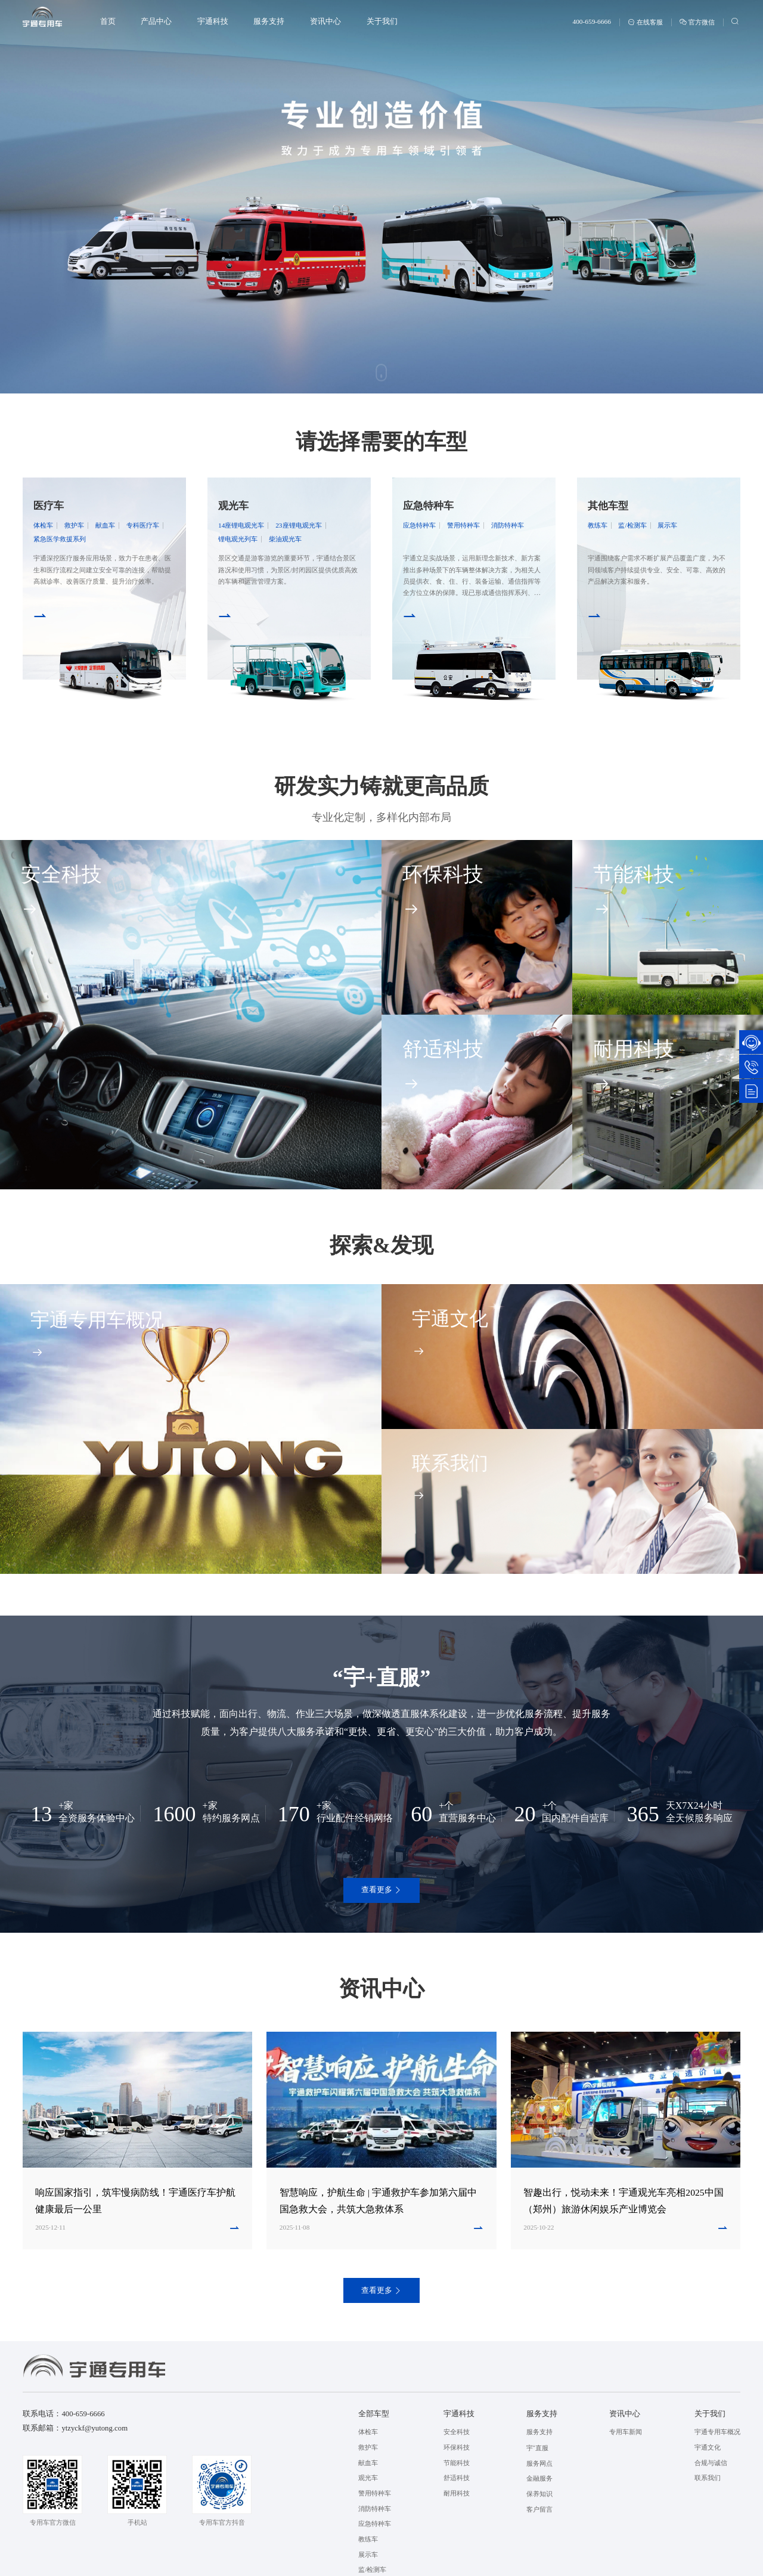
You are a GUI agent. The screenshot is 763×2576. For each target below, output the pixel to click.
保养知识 (539, 2493)
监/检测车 (632, 525)
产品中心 (156, 21)
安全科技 (456, 2431)
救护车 (74, 525)
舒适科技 (456, 2477)
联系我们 (707, 2477)
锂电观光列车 (238, 539)
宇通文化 (707, 2447)
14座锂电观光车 (241, 525)
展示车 (667, 525)
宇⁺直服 (537, 2447)
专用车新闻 (625, 2431)
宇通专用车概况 (717, 2431)
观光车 (233, 506)
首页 (108, 21)
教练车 (597, 525)
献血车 (105, 525)
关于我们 (382, 21)
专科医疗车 (142, 525)
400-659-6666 (591, 21)
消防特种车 (507, 525)
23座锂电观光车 (298, 525)
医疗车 (48, 506)
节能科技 (456, 2462)
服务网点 (539, 2463)
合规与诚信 (710, 2462)
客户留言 (539, 2509)
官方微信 (697, 22)
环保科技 (456, 2447)
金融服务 (539, 2478)
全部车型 (373, 2414)
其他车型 (608, 506)
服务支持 (268, 21)
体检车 (43, 525)
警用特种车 (463, 525)
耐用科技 (456, 2493)
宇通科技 (212, 21)
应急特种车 (428, 506)
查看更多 (381, 1890)
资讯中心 (325, 21)
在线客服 (645, 22)
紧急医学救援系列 (59, 539)
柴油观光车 (285, 539)
